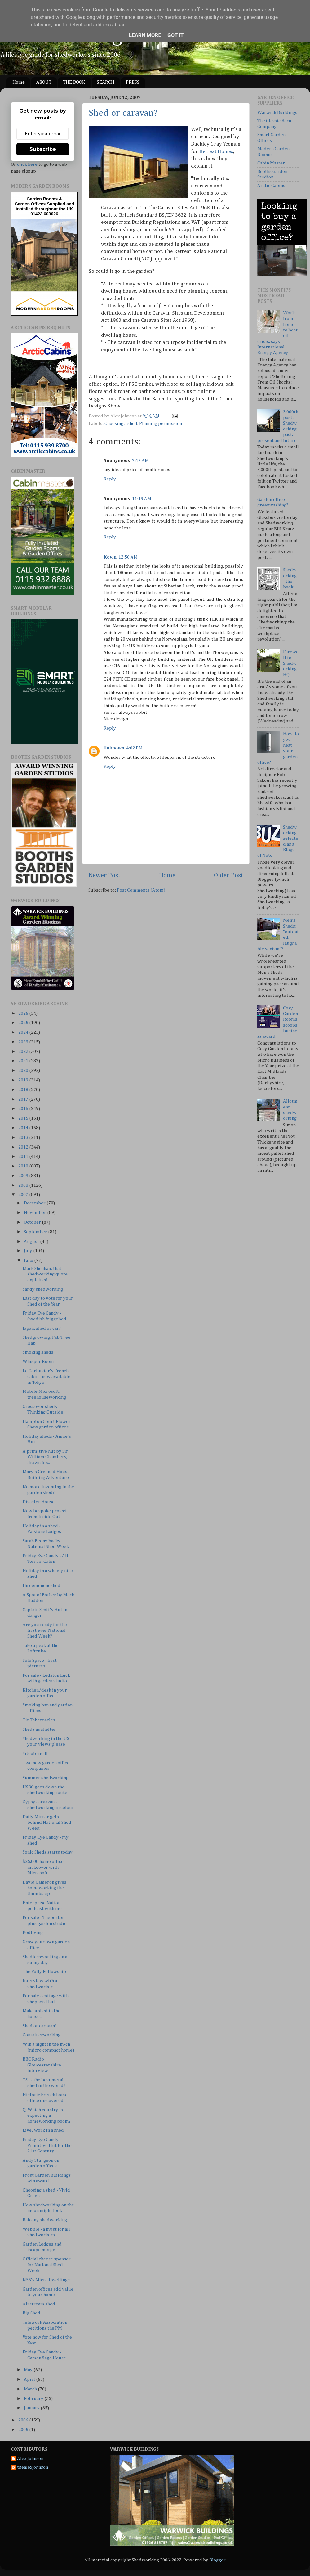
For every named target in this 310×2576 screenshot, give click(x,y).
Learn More (145, 35)
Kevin (110, 557)
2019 (23, 1080)
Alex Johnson (30, 2458)
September (36, 1232)
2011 (23, 1156)
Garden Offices (31, 203)
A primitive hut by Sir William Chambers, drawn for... (45, 1457)
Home (18, 82)
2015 (23, 1118)
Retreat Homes (216, 151)
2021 (23, 1061)
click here (27, 164)
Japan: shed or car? (42, 1328)
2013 (23, 1137)
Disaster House (39, 1501)
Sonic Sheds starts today (48, 1852)
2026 (23, 1013)
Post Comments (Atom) (141, 890)
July (28, 1250)
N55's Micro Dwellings (46, 2279)
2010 (23, 1166)
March (31, 2389)
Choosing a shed (120, 423)
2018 (23, 1089)
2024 (23, 1032)
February (34, 2398)
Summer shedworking (46, 1777)
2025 (23, 1022)
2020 (23, 1070)
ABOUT (43, 82)
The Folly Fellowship (44, 1971)
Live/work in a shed (43, 2130)
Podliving (33, 1932)
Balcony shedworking (45, 2220)
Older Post (228, 875)
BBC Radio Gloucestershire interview (42, 2065)
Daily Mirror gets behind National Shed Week (47, 1822)
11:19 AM (141, 499)
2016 (23, 1108)
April (30, 2379)
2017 (23, 1099)
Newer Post (104, 875)
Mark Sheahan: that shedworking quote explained (45, 1274)
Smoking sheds (38, 1352)
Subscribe (42, 149)
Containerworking (41, 2035)
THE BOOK (74, 82)
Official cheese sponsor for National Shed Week (47, 2265)
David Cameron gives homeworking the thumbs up (44, 1888)
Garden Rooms (42, 198)
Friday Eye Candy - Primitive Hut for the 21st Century (47, 2145)
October (33, 1222)
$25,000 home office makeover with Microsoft (43, 1867)
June (29, 1260)
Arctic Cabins (271, 185)
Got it (175, 35)
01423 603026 (44, 213)
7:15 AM (140, 460)
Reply (110, 479)
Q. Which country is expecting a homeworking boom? (47, 2115)
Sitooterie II (35, 1753)
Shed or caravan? (123, 113)
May (28, 2369)
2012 (23, 1147)
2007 (23, 1194)
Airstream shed (39, 2304)
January (32, 2408)
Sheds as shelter (39, 1729)
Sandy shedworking (43, 1289)
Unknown (114, 748)
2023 (23, 1042)
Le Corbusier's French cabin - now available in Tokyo (46, 1377)
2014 (23, 1128)
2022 (23, 1051)
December (35, 1203)
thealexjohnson (32, 2467)
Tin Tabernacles (39, 1720)
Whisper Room (38, 1361)
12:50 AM (128, 557)
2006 (23, 2420)
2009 (23, 1175)
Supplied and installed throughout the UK (45, 206)
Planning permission (160, 423)
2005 (23, 2429)
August (32, 1241)
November (35, 1212)
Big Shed (31, 2313)
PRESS (133, 82)
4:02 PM (134, 748)
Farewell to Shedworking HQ (291, 663)
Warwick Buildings (277, 112)
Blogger (217, 2560)
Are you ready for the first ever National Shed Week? (45, 1630)
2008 (23, 1185)
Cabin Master (271, 163)
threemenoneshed (41, 1585)
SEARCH (105, 82)
